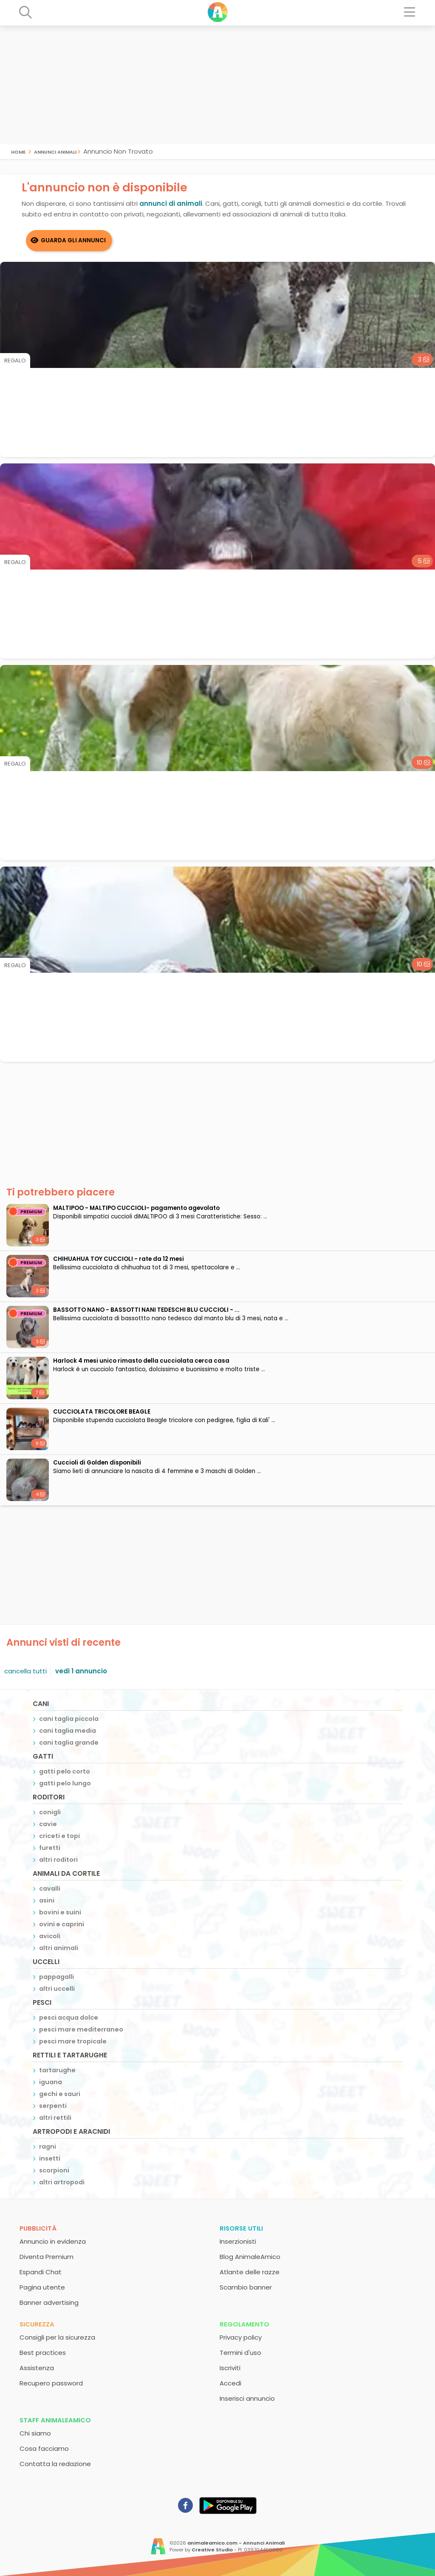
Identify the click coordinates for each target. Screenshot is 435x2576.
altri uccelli (57, 1988)
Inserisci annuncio (247, 2398)
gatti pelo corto (64, 1771)
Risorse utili (241, 2228)
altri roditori (58, 1859)
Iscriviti (230, 2367)
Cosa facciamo (44, 2448)
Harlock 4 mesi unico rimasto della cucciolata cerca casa (141, 1361)
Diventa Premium (46, 2256)
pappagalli (56, 1977)
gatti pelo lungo (65, 1783)
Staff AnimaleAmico (55, 2420)
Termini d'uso (240, 2352)
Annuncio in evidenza (53, 2241)
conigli (50, 1812)
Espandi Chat (41, 2271)
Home (18, 151)
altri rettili (55, 2117)
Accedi (230, 2383)
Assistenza (37, 2367)
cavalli (49, 1888)
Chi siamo (35, 2433)
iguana (50, 2082)
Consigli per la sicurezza (57, 2337)
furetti (49, 1848)
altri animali (58, 1948)
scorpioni (54, 2170)
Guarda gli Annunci (73, 240)
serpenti (53, 2106)
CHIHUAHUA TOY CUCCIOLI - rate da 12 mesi (118, 1259)
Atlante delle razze (250, 2271)
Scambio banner (246, 2287)
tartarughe (57, 2070)
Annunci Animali (55, 151)
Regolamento (244, 2324)
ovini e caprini (61, 1924)
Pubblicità (38, 2228)
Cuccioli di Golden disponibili (97, 1463)
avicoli (49, 1936)
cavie (48, 1824)
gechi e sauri (59, 2094)
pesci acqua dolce (68, 2017)
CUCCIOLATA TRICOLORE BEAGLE (101, 1412)
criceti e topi (59, 1836)
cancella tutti (25, 1671)
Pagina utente (42, 2287)
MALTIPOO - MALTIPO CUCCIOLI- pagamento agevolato (136, 1208)
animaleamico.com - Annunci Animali (236, 2543)
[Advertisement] (217, 84)
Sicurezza (37, 2324)
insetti (49, 2158)
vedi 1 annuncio (81, 1671)
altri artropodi (62, 2182)
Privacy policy (241, 2337)
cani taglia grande (69, 1742)
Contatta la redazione (55, 2463)
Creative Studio (212, 2549)
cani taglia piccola (69, 1719)
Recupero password (51, 2383)
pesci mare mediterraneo (81, 2029)
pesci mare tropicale (73, 2041)
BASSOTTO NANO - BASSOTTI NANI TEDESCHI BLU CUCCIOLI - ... (146, 1310)
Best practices (43, 2352)
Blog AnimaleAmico (250, 2256)
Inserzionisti (238, 2241)
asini (46, 1900)
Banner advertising (49, 2302)
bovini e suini (60, 1912)
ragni (47, 2146)
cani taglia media (67, 1730)
